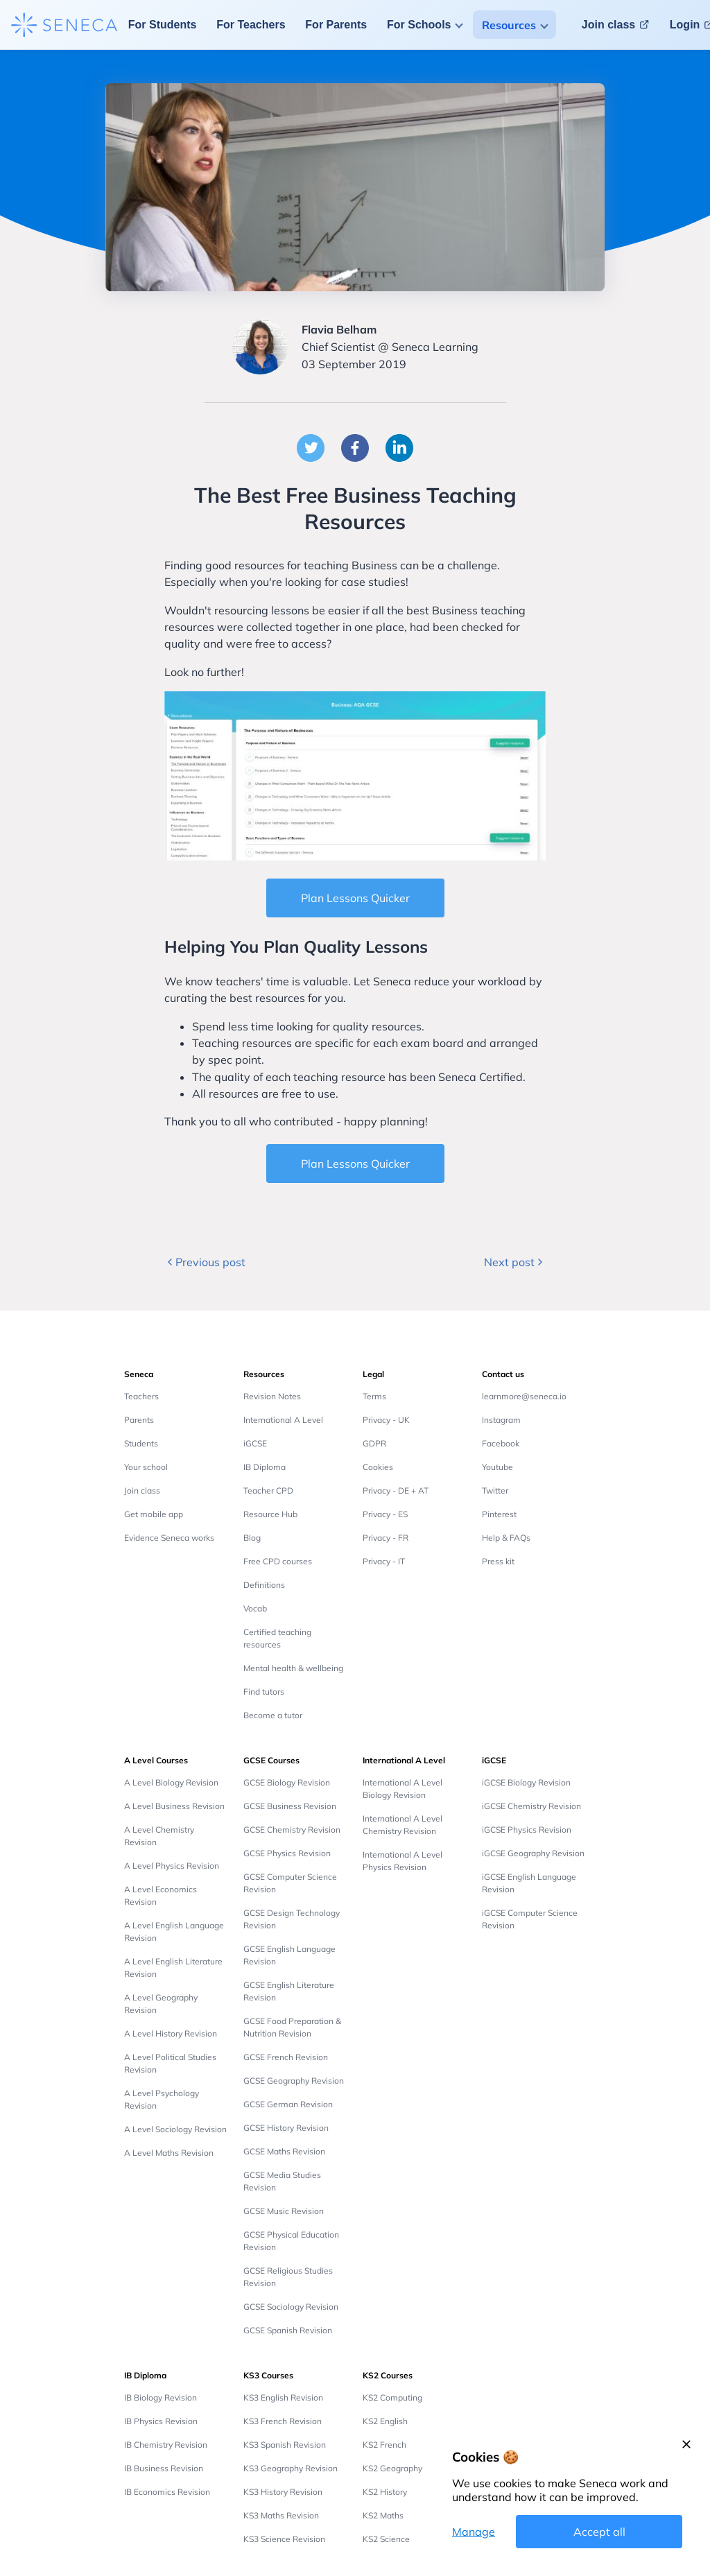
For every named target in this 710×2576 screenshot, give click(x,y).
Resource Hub (270, 1514)
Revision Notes (272, 1396)
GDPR (374, 1443)
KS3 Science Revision (284, 2539)
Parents (139, 1420)
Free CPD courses (277, 1561)
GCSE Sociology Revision (290, 2306)
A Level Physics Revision (171, 1865)
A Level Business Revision (174, 1806)
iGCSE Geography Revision (533, 1853)
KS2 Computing (392, 2397)
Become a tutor (272, 1715)
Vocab (255, 1608)
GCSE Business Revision (289, 1806)
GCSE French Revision (285, 2057)
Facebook (500, 1443)
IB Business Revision (163, 2468)
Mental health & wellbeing (293, 1668)
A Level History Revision (170, 2033)
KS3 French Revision (282, 2421)
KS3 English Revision (283, 2397)
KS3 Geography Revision (290, 2468)
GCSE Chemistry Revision (291, 1829)
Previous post (204, 1262)
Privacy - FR (385, 1537)
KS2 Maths (383, 2515)
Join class (142, 1490)
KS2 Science (386, 2539)
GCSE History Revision (286, 2128)
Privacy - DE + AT (395, 1490)
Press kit (498, 1561)
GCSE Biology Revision (286, 1782)
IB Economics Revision (167, 2492)
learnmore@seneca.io (524, 1396)
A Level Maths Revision (169, 2152)
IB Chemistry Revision (165, 2444)
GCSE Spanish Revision (287, 2330)
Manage (473, 2532)
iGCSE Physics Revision (526, 1829)
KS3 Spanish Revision (284, 2444)
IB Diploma (264, 1467)
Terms (374, 1396)
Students (141, 1443)
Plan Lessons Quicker (355, 898)
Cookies (378, 1467)
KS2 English (385, 2421)
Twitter (495, 1490)
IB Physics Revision (161, 2421)
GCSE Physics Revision (287, 1853)
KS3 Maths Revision (281, 2515)
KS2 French (384, 2444)
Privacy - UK (386, 1420)
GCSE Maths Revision (284, 2151)
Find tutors (263, 1691)
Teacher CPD (268, 1490)
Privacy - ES (385, 1514)
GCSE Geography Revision (293, 2080)
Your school (146, 1467)
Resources (509, 25)
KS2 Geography (392, 2468)
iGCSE (255, 1443)
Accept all (599, 2532)
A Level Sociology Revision (175, 2129)
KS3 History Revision (282, 2492)
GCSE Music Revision (283, 2211)
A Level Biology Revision (171, 1782)
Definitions (264, 1585)
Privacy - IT (384, 1561)
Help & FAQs (506, 1537)
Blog (252, 1537)
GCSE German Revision (288, 2104)
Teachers (141, 1396)
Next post (515, 1262)
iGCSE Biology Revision (526, 1782)
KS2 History (385, 2492)
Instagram (501, 1420)
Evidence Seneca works (169, 1537)
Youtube (497, 1467)
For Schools (419, 25)
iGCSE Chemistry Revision (531, 1806)
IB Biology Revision (160, 2397)
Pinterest (499, 1514)
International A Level (283, 1420)
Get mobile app (153, 1514)
